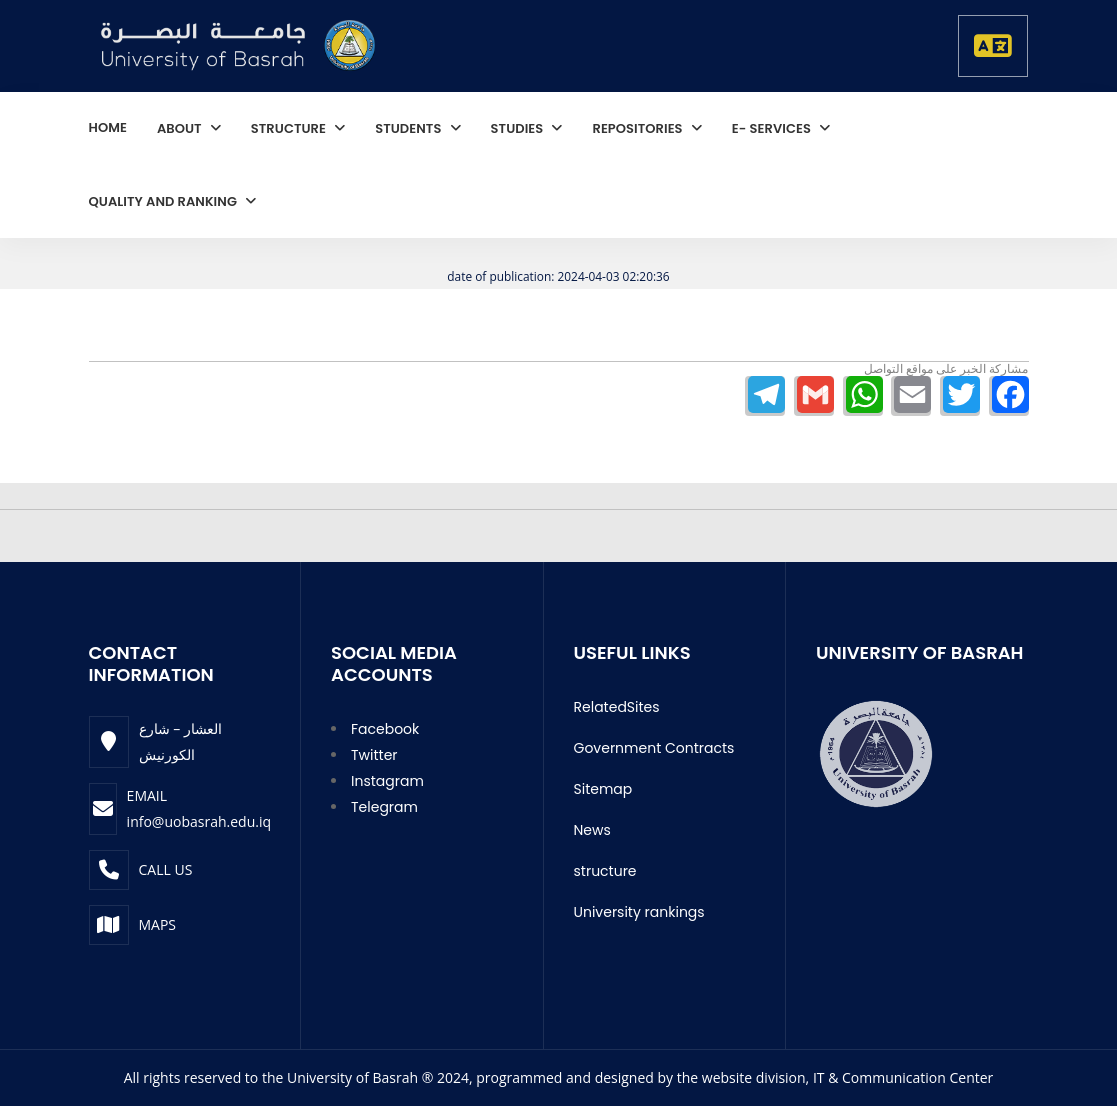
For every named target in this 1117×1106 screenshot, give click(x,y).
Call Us (166, 869)
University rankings (639, 912)
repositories (638, 128)
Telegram (384, 807)
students (409, 128)
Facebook (385, 729)
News (592, 830)
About (181, 128)
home (108, 127)
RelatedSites (617, 707)
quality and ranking (165, 201)
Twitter (374, 755)
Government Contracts (654, 748)
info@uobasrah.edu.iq (199, 821)
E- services (773, 128)
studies (519, 128)
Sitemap (603, 789)
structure (290, 128)
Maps (158, 924)
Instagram (387, 781)
